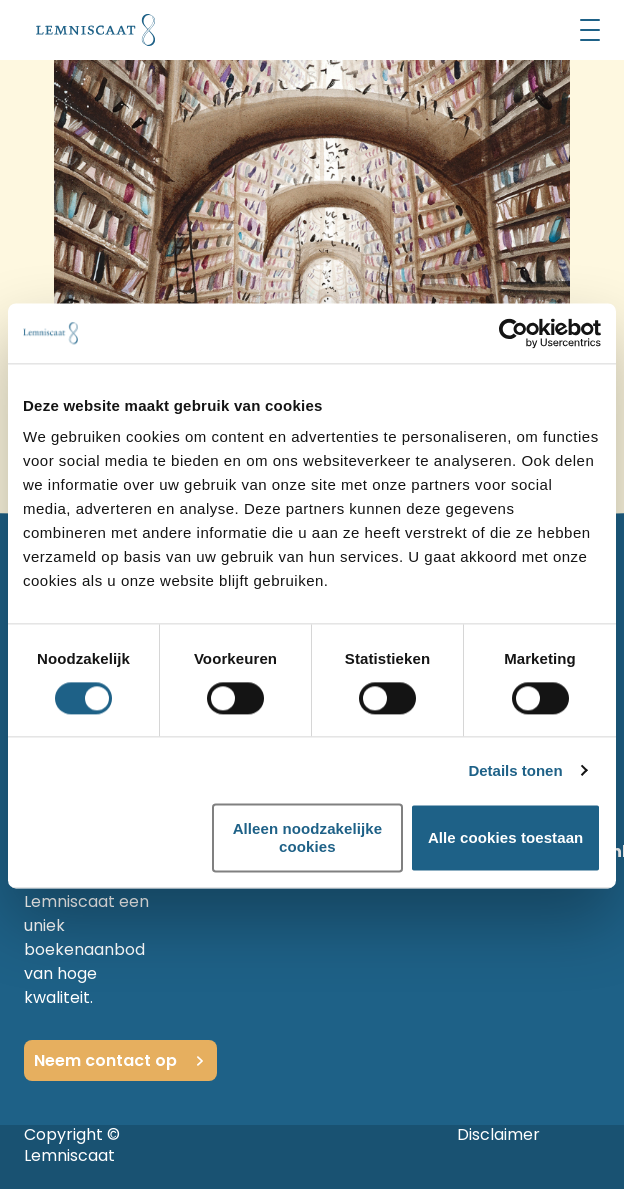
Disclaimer (498, 1134)
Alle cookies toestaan (506, 837)
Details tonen (515, 770)
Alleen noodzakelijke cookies (308, 838)
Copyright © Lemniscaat (72, 1145)
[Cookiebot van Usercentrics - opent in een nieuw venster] (513, 333)
